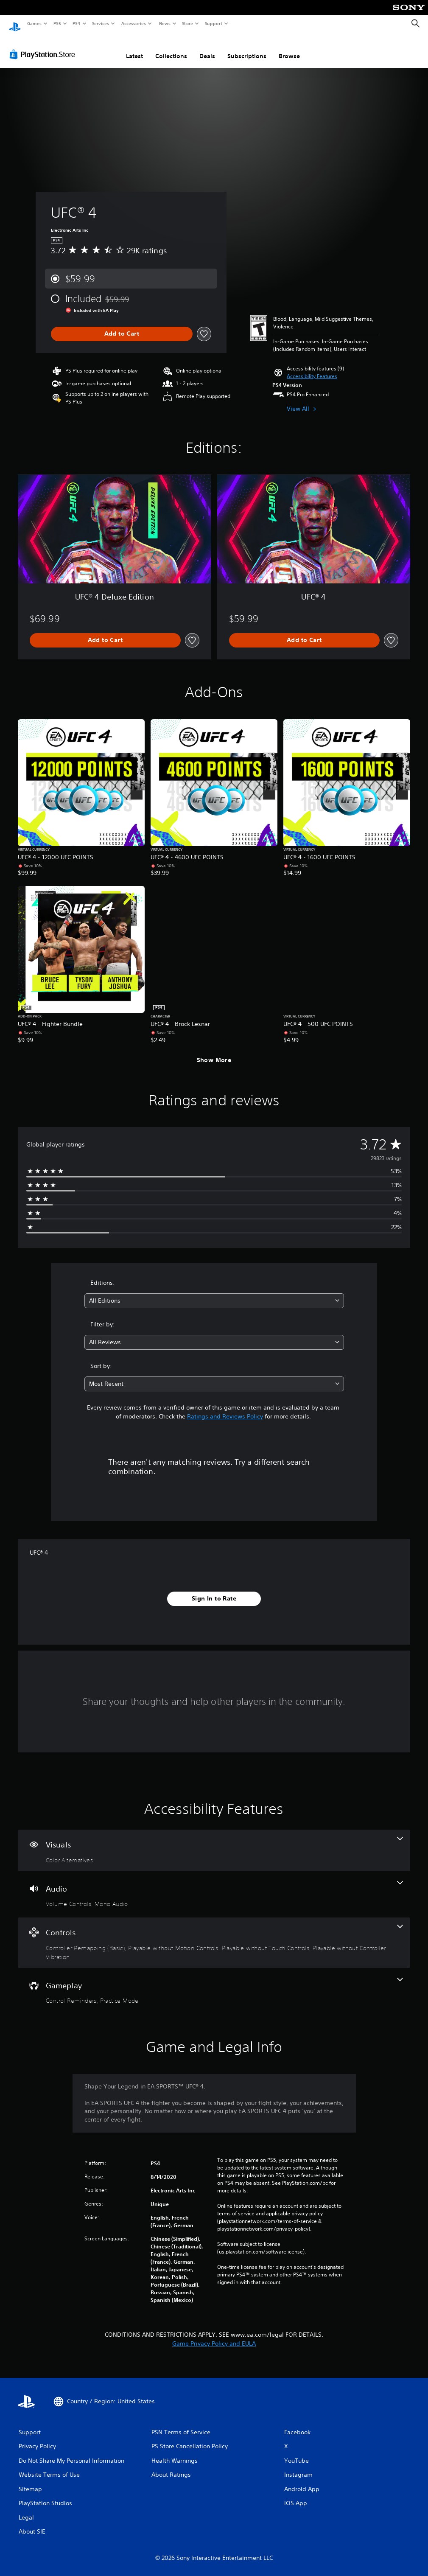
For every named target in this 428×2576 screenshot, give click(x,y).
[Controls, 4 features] (214, 1934)
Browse (289, 48)
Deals (207, 48)
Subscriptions (246, 48)
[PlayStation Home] (15, 23)
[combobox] (214, 1292)
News (164, 23)
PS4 (76, 23)
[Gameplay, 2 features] (214, 1983)
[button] (312, 368)
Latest (134, 48)
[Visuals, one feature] (214, 1842)
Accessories (133, 23)
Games (34, 23)
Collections (171, 48)
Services (100, 23)
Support (213, 23)
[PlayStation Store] (44, 46)
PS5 (57, 23)
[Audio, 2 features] (214, 1886)
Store (187, 23)
